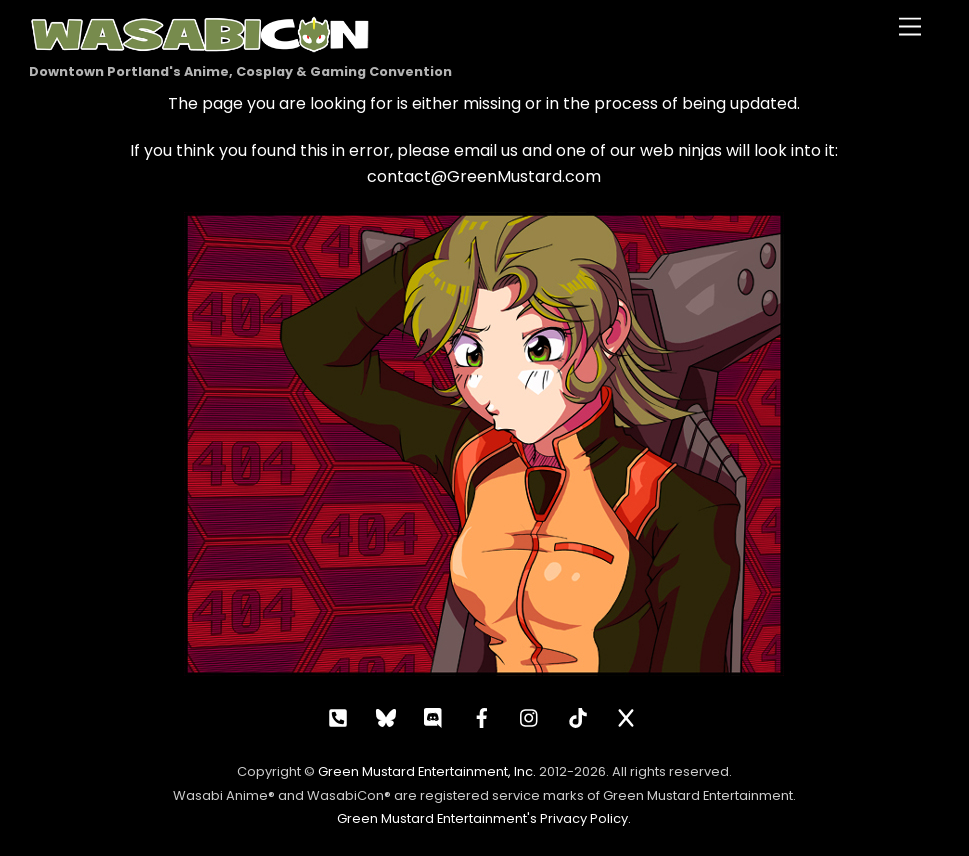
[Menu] (910, 27)
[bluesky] (386, 716)
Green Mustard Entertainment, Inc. (427, 771)
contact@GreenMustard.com (484, 176)
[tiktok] (578, 716)
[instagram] (530, 716)
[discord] (434, 716)
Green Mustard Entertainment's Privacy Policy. (484, 818)
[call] (338, 716)
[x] (626, 716)
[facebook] (482, 716)
